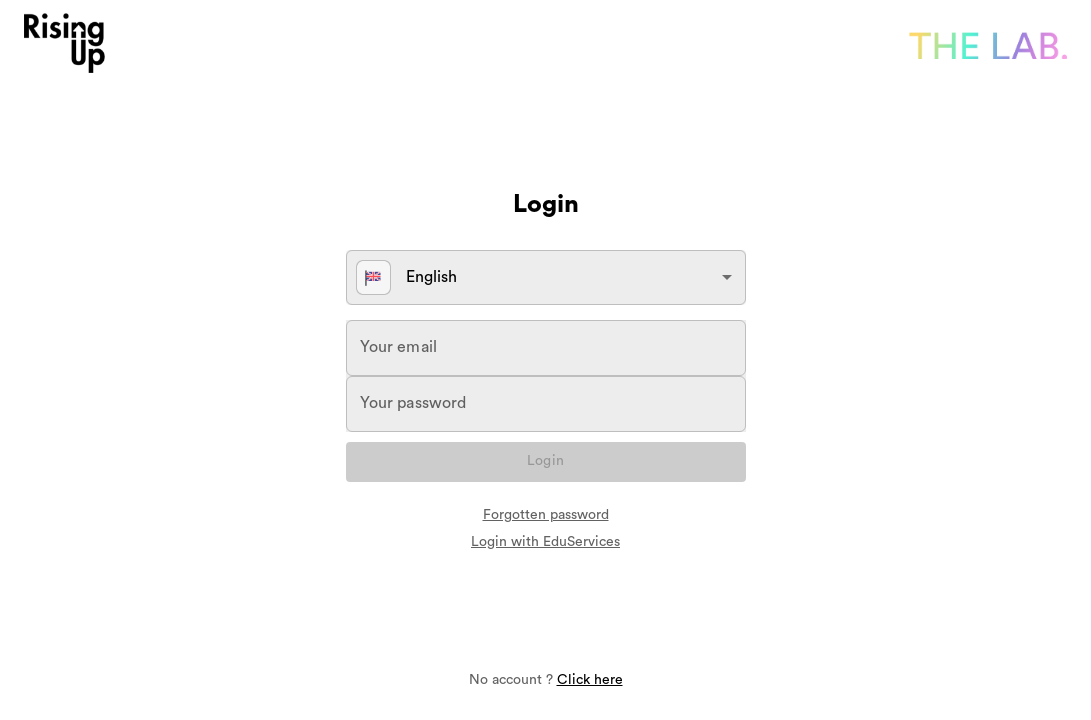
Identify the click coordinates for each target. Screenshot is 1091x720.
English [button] (407, 277)
